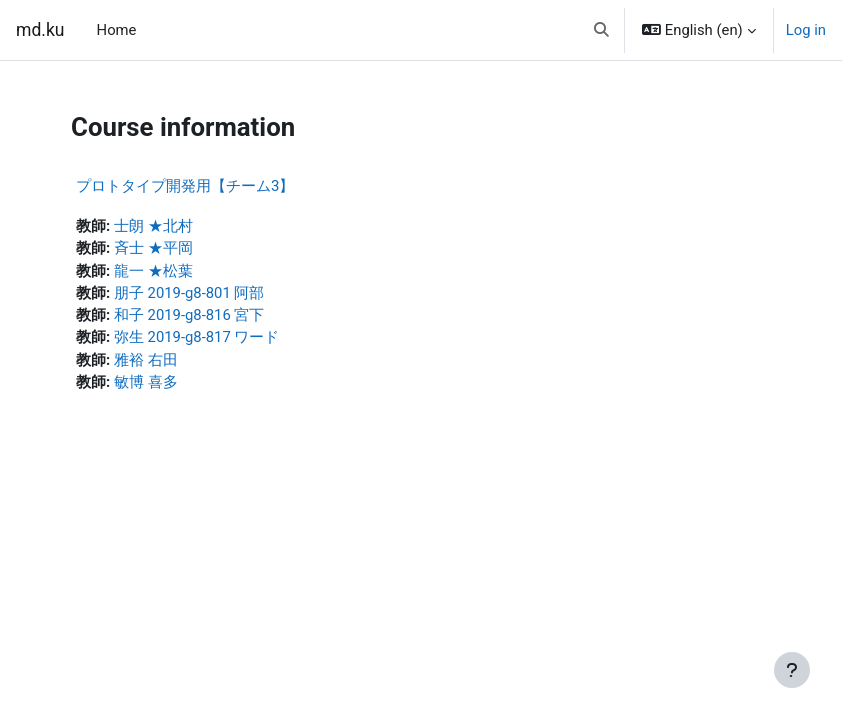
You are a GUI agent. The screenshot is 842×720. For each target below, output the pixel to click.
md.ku (40, 30)
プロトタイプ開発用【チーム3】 (185, 186)
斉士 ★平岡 (153, 248)
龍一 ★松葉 (153, 271)
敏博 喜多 (146, 382)
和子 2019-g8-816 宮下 (189, 315)
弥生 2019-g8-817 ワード (197, 337)
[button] (602, 30)
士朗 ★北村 (153, 226)
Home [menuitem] (117, 30)
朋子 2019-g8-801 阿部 (189, 293)
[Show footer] (792, 670)
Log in (806, 30)
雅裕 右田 (146, 360)
